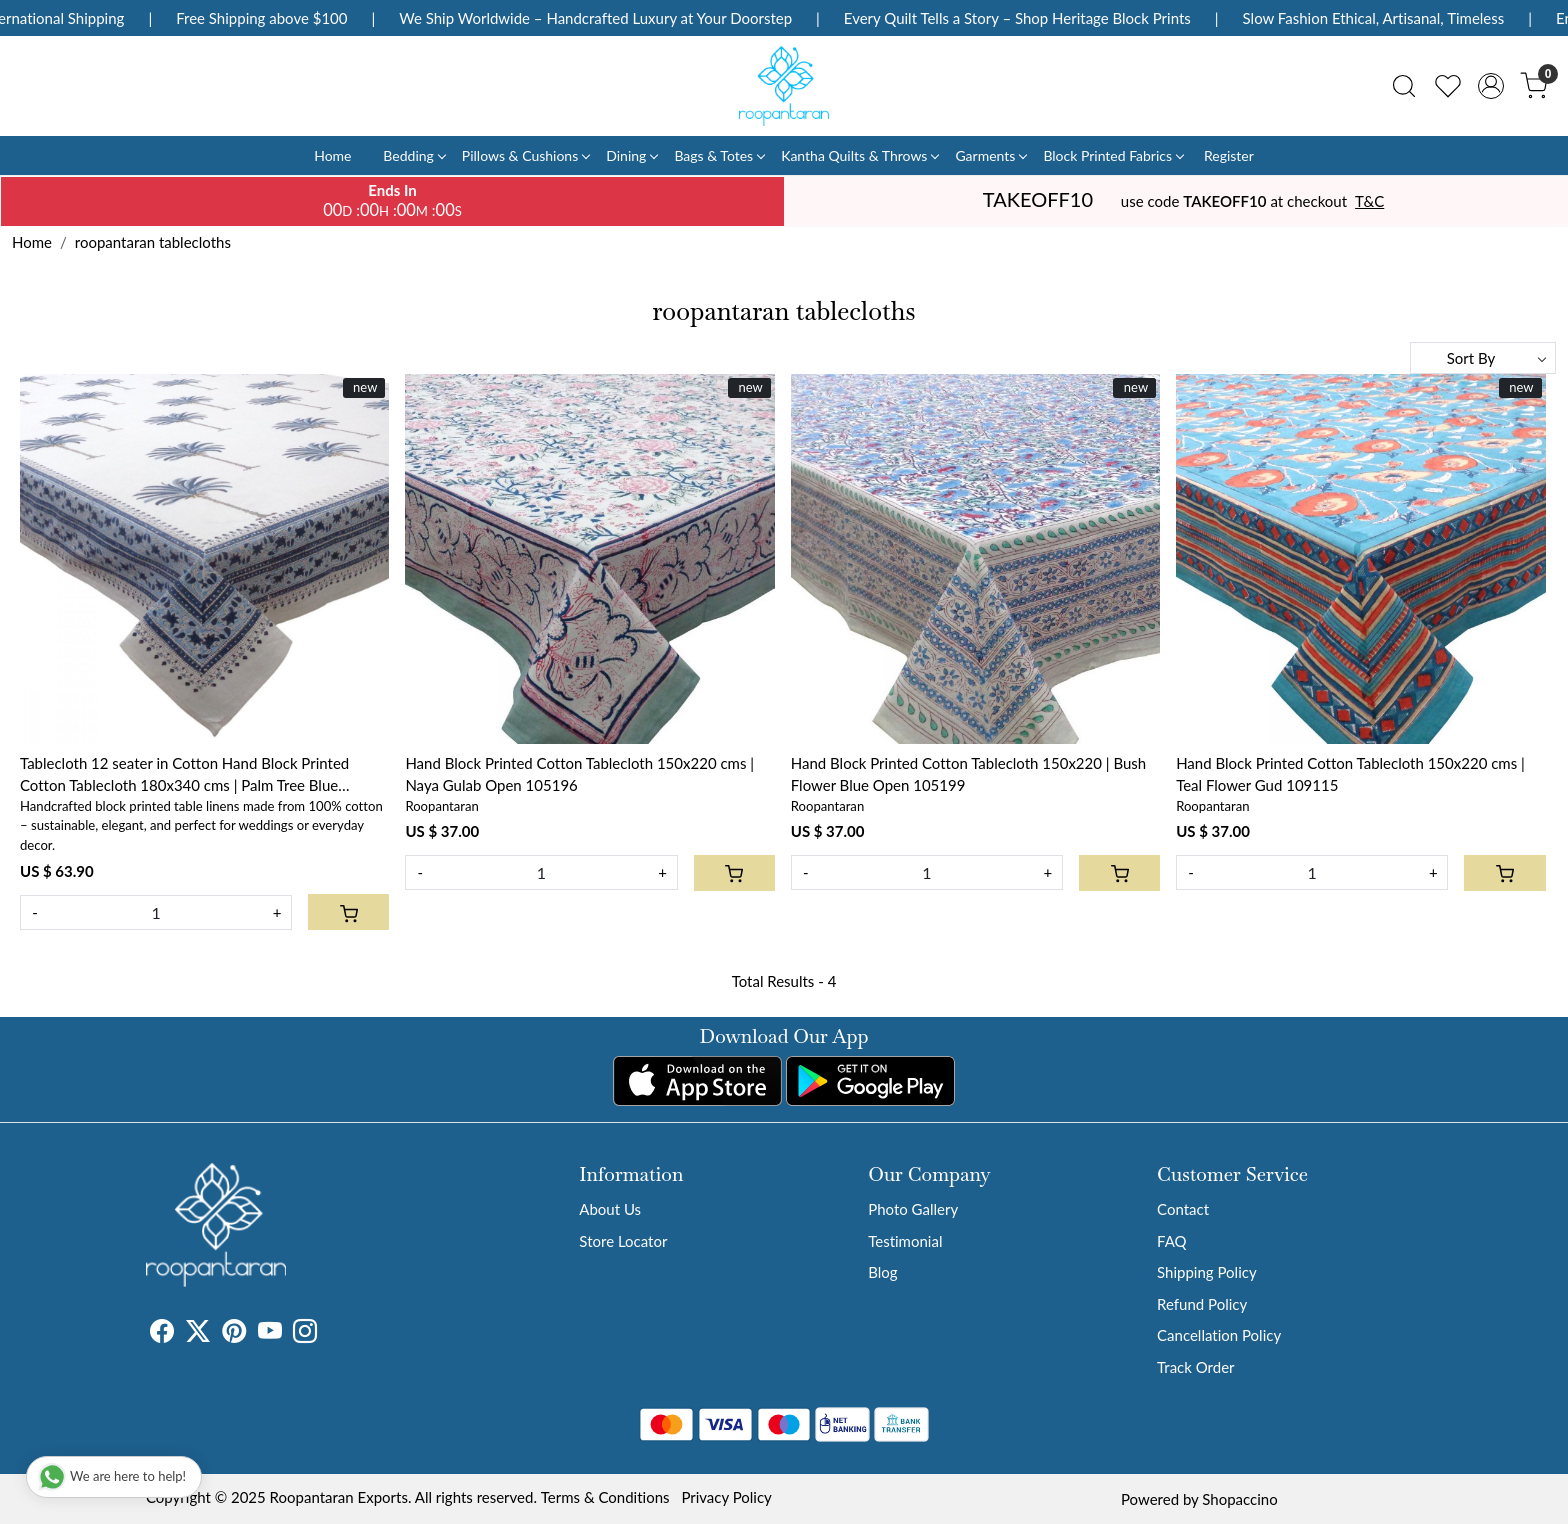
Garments (990, 155)
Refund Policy (1202, 1304)
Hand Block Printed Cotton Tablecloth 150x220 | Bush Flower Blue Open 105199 (968, 774)
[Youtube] (270, 1334)
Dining (631, 155)
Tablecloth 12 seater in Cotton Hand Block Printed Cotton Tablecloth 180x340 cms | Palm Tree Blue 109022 (184, 775)
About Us (610, 1209)
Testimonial (905, 1241)
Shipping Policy (1207, 1272)
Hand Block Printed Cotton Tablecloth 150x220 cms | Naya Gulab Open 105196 (579, 774)
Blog (882, 1272)
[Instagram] (305, 1334)
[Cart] (348, 912)
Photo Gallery (913, 1209)
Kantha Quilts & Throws (859, 155)
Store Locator (623, 1241)
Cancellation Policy (1219, 1335)
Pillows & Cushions (525, 155)
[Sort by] (1483, 358)
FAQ (1172, 1241)
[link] (1404, 86)
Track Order (1195, 1367)
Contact (1183, 1209)
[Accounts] (1491, 86)
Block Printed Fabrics (1113, 155)
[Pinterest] (234, 1334)
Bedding (413, 155)
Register (1229, 155)
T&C (1369, 201)
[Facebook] (162, 1334)
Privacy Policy (726, 1497)
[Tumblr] (329, 1334)
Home (332, 155)
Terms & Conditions (605, 1497)
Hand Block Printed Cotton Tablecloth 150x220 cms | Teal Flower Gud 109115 (1350, 774)
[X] (198, 1334)
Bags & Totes (719, 155)
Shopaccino (1239, 1499)
